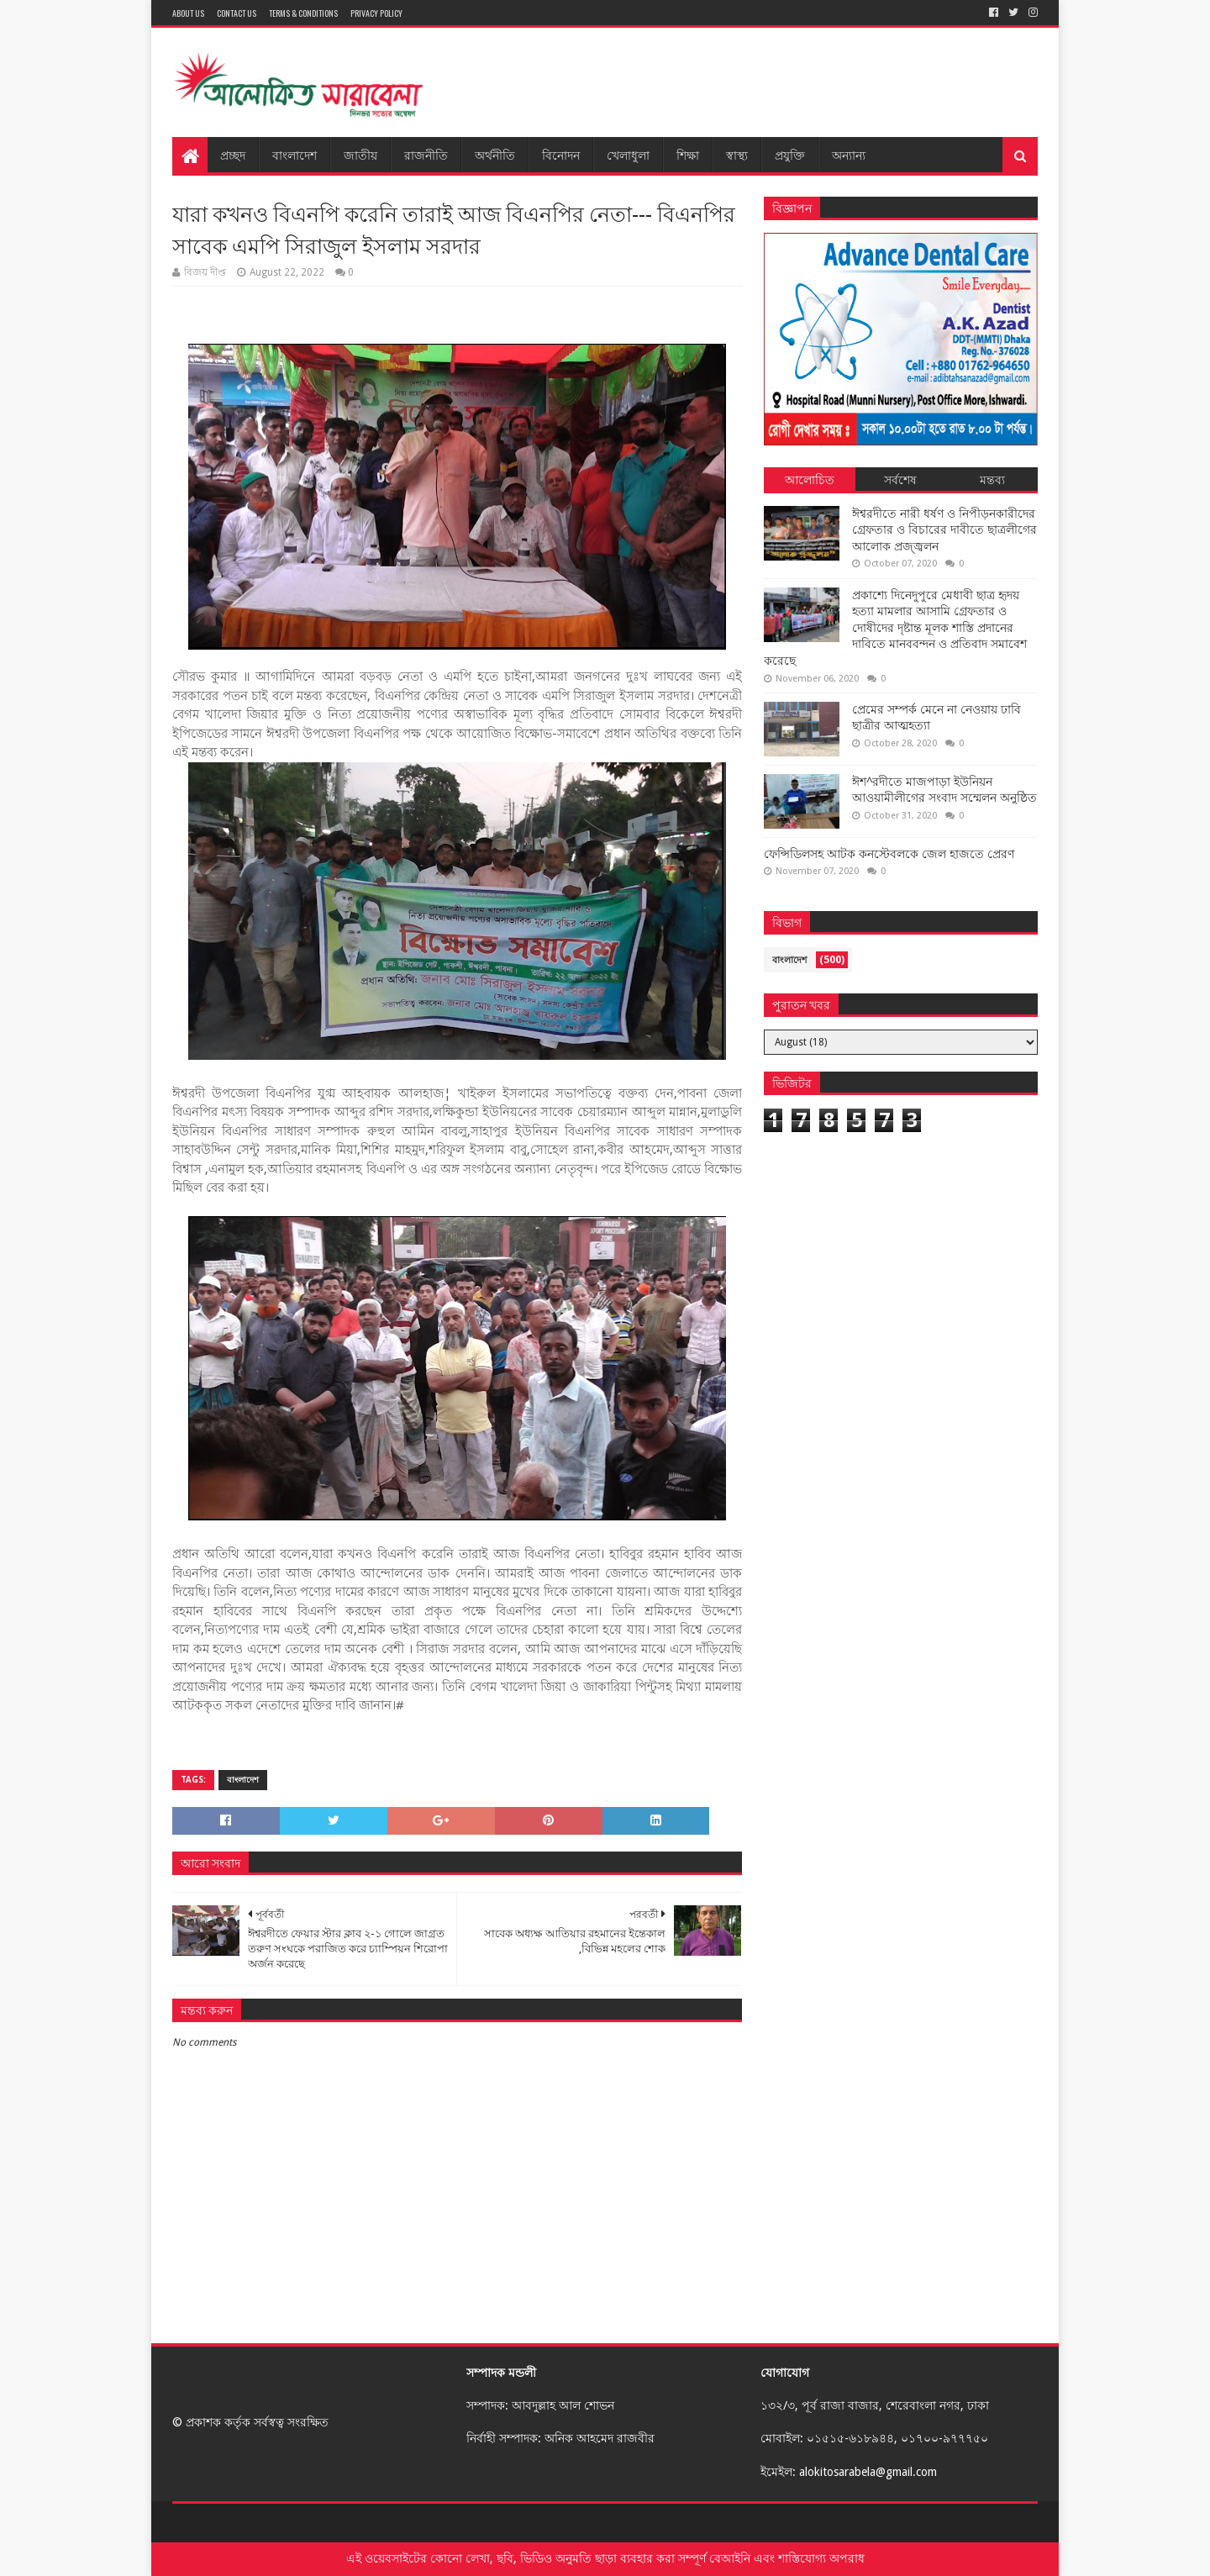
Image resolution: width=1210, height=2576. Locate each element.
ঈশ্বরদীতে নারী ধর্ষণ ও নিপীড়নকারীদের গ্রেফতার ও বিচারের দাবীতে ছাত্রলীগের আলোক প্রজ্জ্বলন (944, 530)
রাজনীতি (426, 154)
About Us (188, 13)
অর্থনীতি (495, 154)
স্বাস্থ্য (737, 154)
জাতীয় (360, 154)
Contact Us (236, 13)
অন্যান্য (848, 154)
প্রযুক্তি (790, 154)
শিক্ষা (687, 154)
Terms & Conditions (303, 13)
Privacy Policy (376, 13)
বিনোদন (561, 154)
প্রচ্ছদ (232, 154)
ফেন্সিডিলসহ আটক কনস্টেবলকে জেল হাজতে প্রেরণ (889, 854)
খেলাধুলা (628, 154)
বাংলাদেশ (294, 154)
